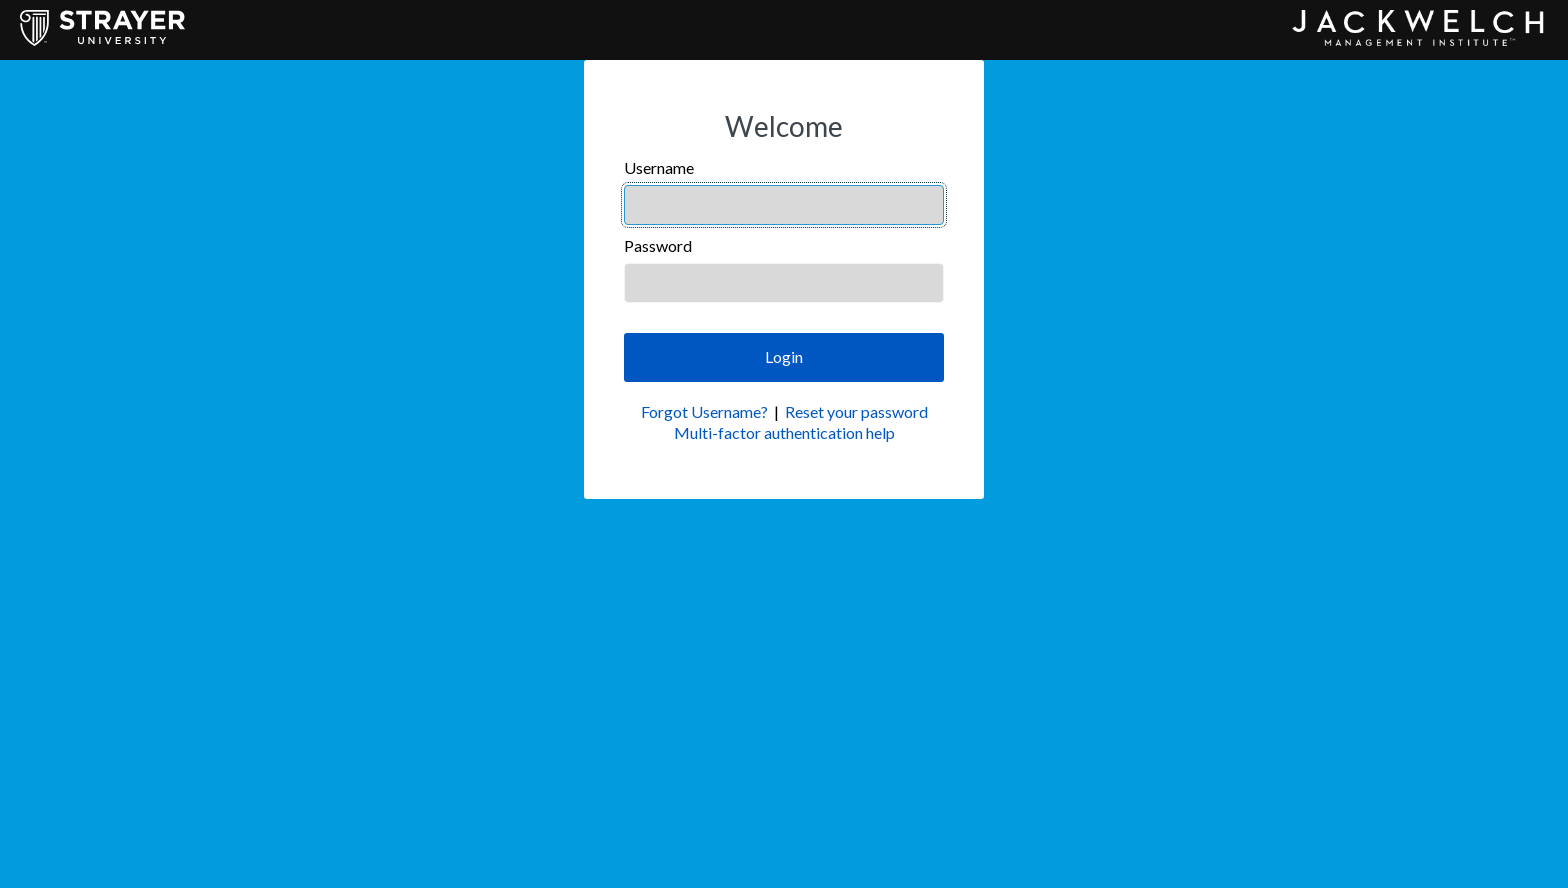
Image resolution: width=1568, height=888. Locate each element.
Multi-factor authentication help (784, 432)
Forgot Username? (704, 411)
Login (784, 356)
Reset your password (856, 411)
